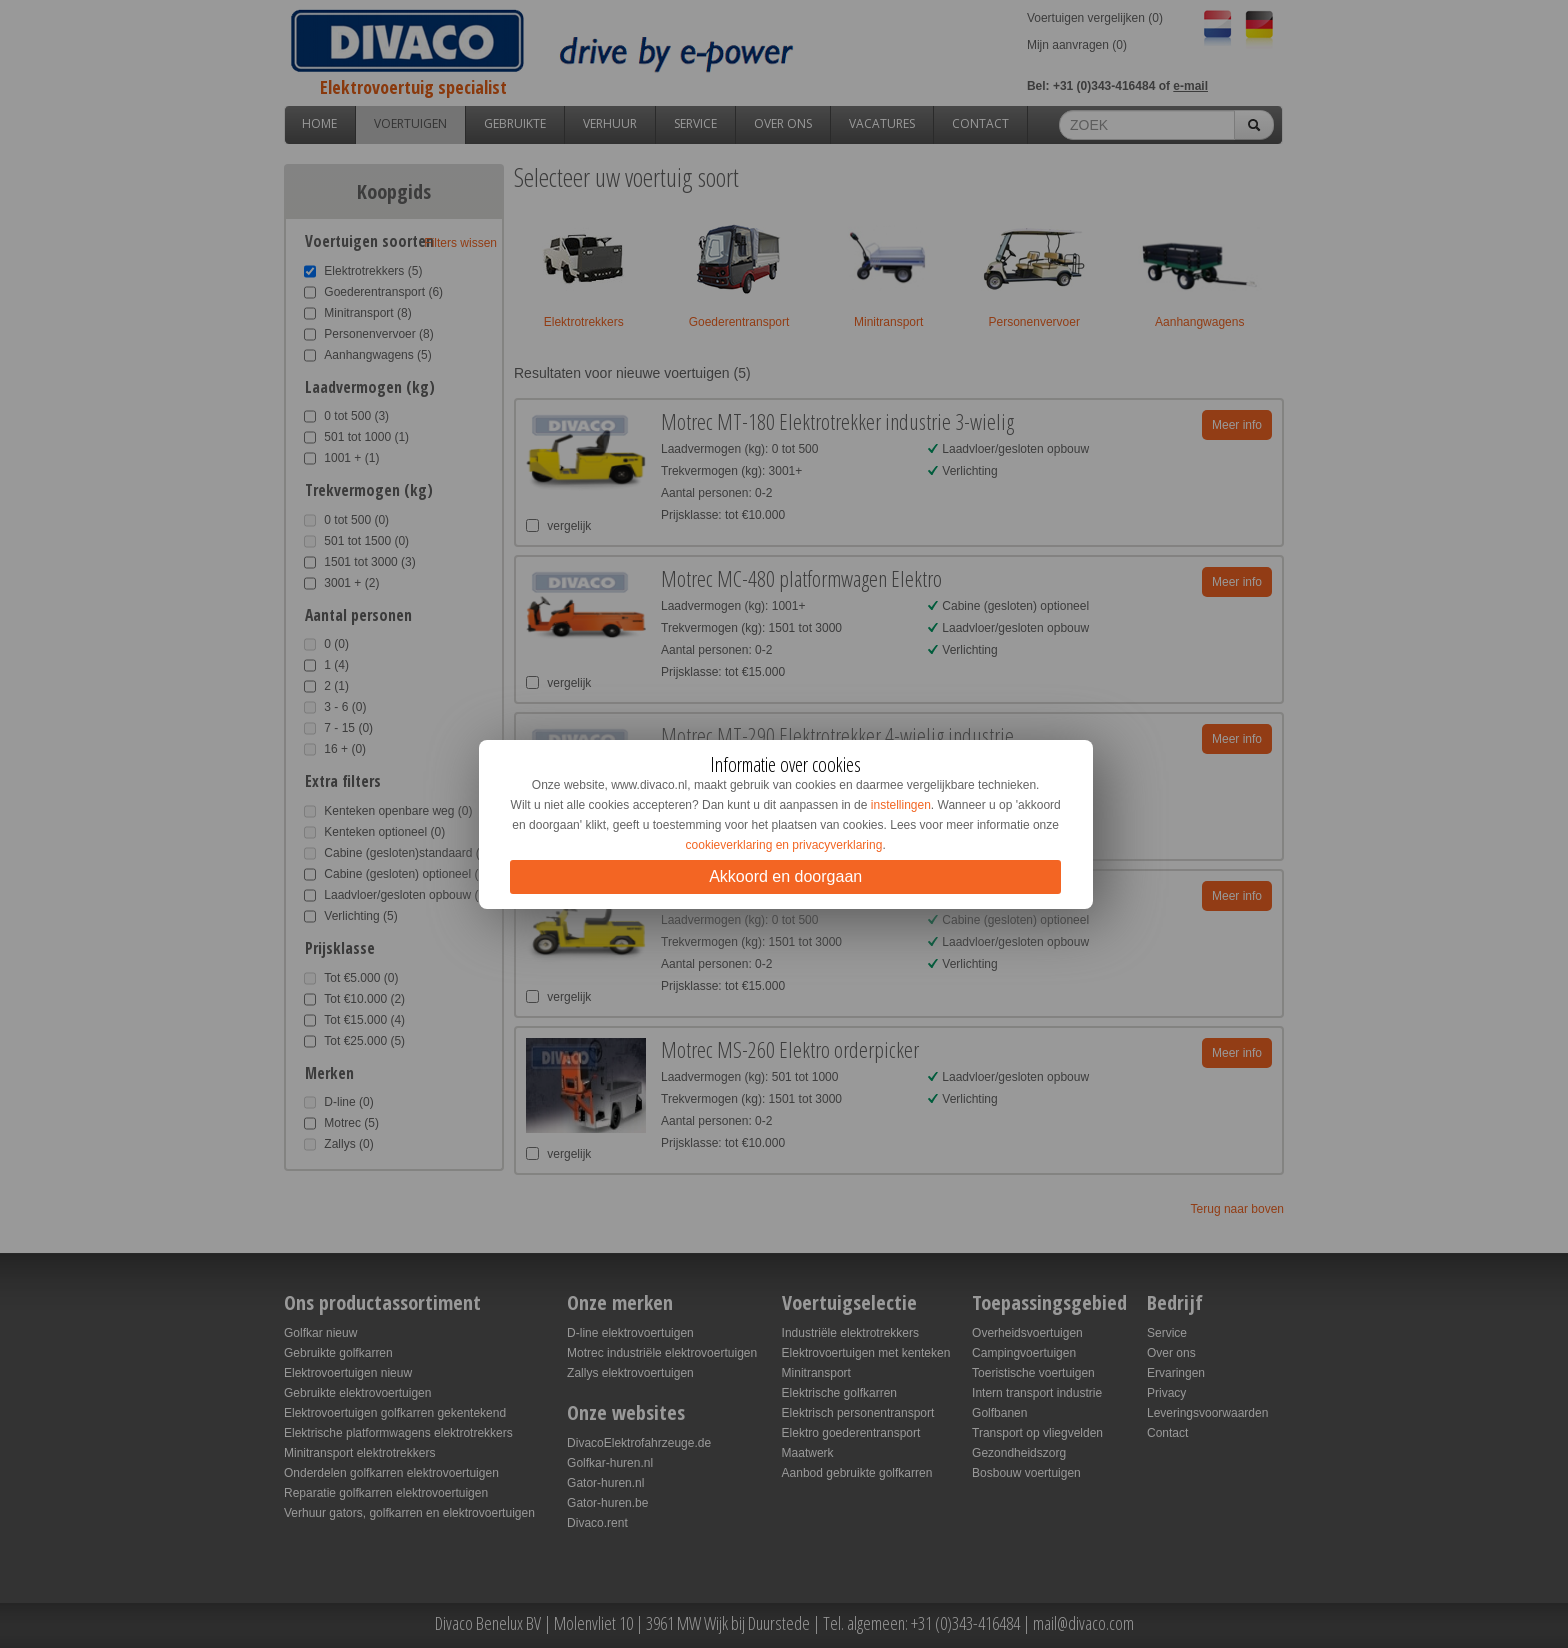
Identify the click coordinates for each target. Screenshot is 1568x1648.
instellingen (901, 805)
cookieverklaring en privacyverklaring (784, 845)
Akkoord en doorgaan (785, 876)
